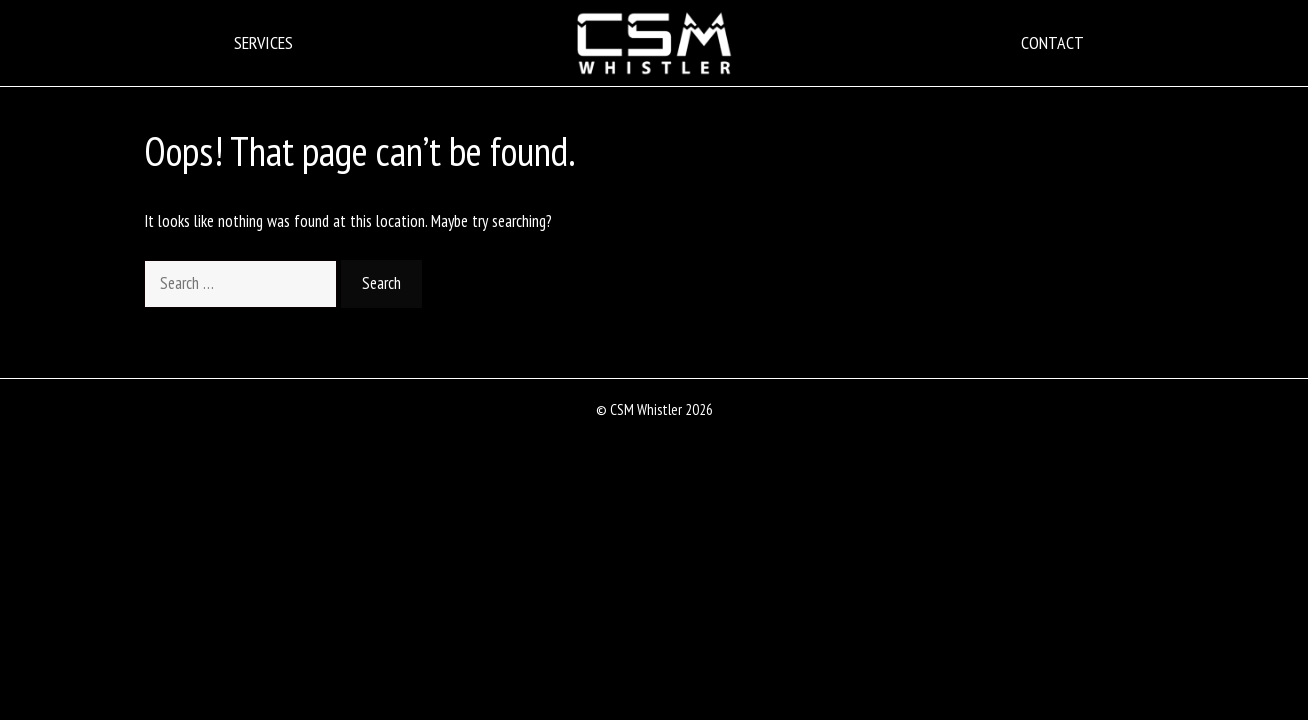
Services (263, 42)
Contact (1052, 42)
